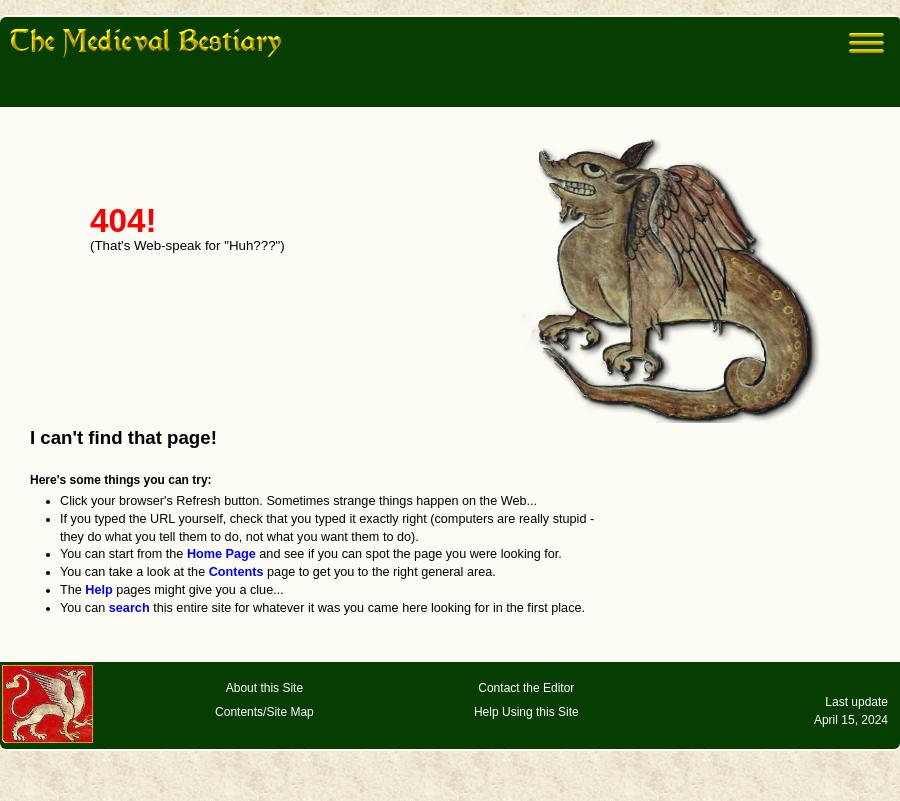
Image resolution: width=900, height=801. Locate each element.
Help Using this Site (526, 712)
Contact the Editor (526, 688)
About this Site (264, 688)
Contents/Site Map (264, 712)
